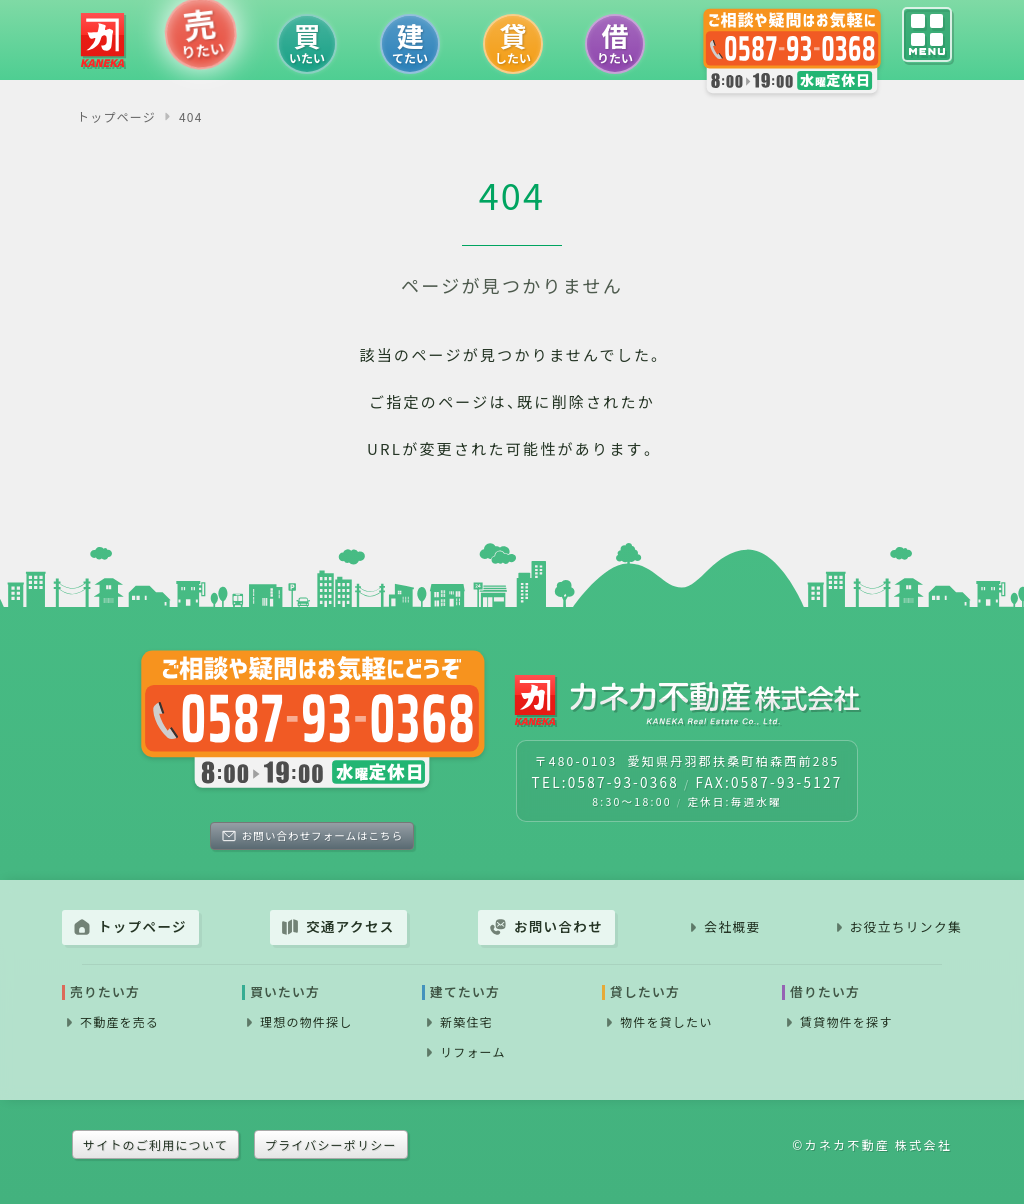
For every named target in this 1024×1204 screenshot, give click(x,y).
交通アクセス (350, 926)
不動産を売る (119, 1021)
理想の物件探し (306, 1021)
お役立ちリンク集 (906, 926)
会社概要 (732, 926)
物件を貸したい (666, 1021)
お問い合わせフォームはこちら (322, 835)
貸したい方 (645, 992)
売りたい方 (105, 992)
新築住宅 (466, 1021)
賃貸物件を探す (846, 1021)
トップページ (142, 926)
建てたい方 (465, 992)
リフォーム (473, 1051)
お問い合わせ (558, 926)
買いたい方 (285, 992)
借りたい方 (825, 992)
